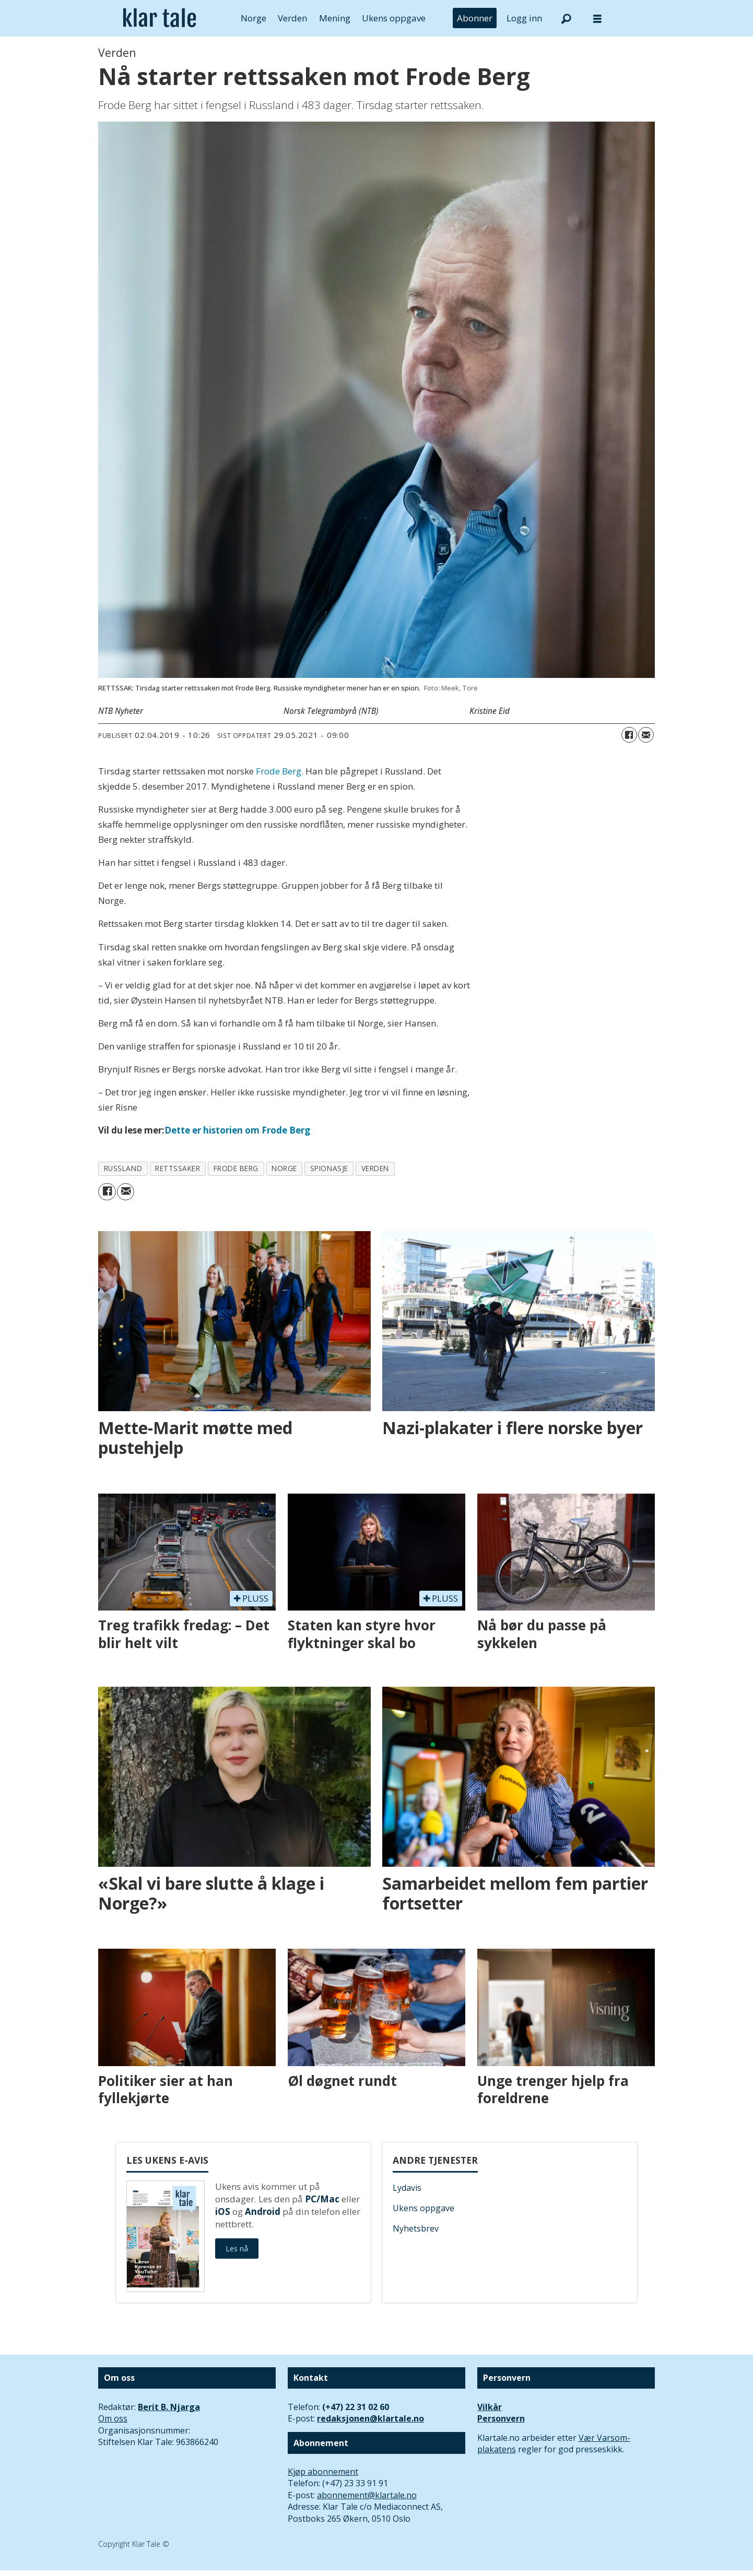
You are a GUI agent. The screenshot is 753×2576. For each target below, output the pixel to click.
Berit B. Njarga (169, 2407)
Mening (334, 18)
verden (375, 1168)
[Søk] (566, 18)
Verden (292, 18)
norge (284, 1168)
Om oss (112, 2418)
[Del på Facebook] (629, 735)
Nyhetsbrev (416, 2228)
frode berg (236, 1168)
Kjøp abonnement (323, 2471)
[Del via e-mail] (646, 735)
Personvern (501, 2418)
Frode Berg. (279, 771)
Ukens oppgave (394, 18)
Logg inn (524, 18)
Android (262, 2211)
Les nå (237, 2248)
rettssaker (177, 1168)
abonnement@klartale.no (367, 2495)
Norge (253, 18)
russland (123, 1168)
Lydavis (407, 2187)
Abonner (474, 18)
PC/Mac (322, 2199)
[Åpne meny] (597, 18)
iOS (222, 2211)
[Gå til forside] (159, 18)
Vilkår (489, 2407)
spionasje (329, 1168)
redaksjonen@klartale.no (370, 2418)
